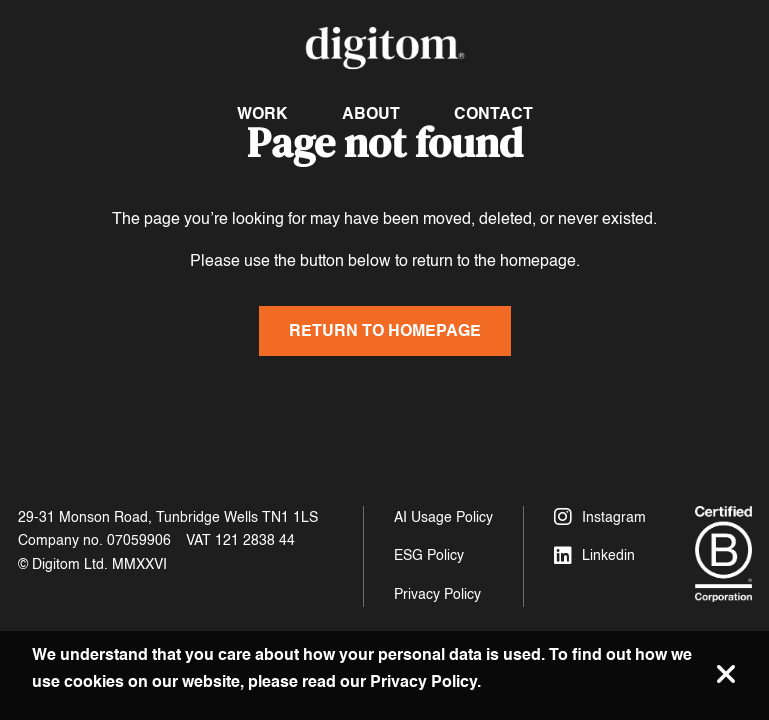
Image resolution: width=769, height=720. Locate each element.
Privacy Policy (437, 594)
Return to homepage (385, 330)
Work (262, 113)
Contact (493, 113)
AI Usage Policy (443, 517)
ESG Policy (429, 555)
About (371, 113)
